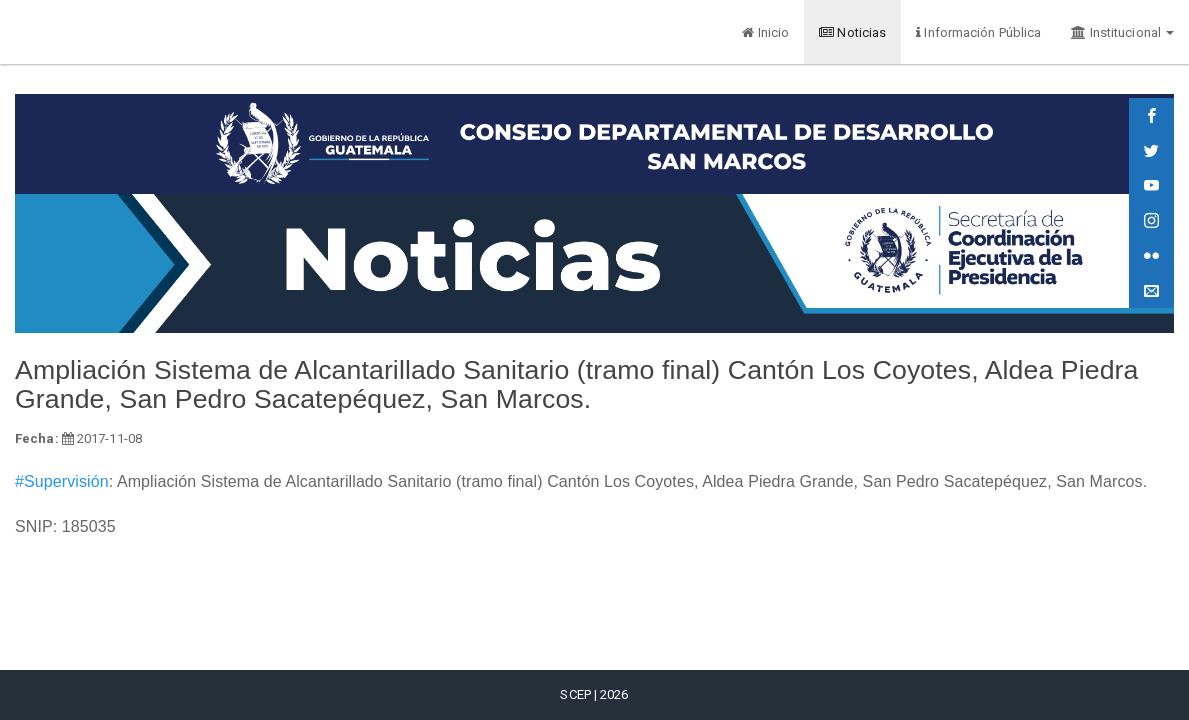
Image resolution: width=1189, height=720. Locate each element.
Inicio (765, 32)
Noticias (852, 32)
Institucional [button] (1122, 32)
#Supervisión (62, 481)
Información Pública (978, 32)
